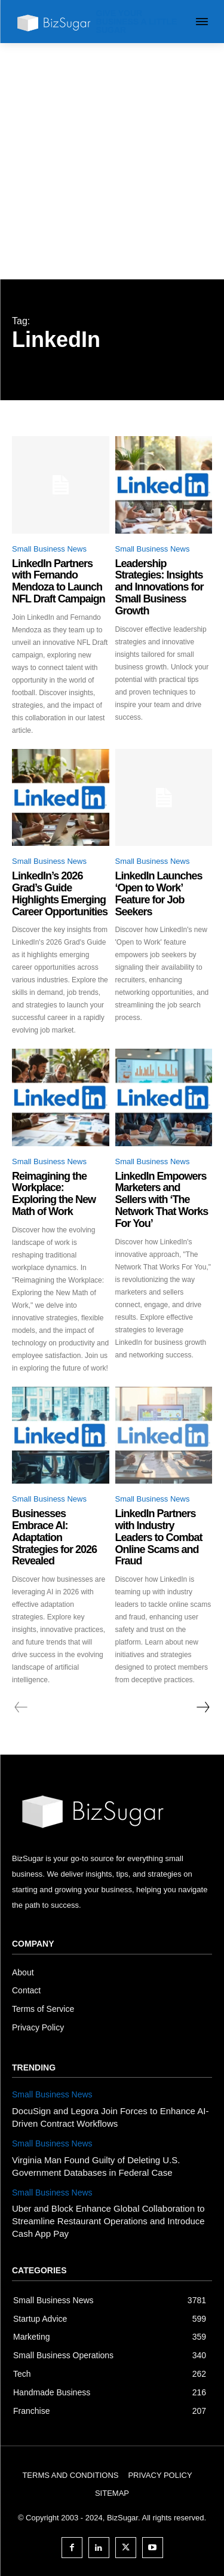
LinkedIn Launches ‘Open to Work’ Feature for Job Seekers (158, 893)
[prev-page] (21, 1707)
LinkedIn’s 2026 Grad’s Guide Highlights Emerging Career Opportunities (60, 893)
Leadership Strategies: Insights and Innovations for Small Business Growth (159, 587)
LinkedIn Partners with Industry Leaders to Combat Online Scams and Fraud (158, 1537)
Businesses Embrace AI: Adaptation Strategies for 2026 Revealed (54, 1537)
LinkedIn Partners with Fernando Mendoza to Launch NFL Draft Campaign (58, 581)
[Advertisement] (112, 161)
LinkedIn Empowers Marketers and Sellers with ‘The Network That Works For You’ (161, 1199)
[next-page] (202, 1707)
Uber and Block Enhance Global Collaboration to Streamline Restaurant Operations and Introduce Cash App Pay (108, 2221)
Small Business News (49, 548)
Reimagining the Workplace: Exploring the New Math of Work (54, 1193)
